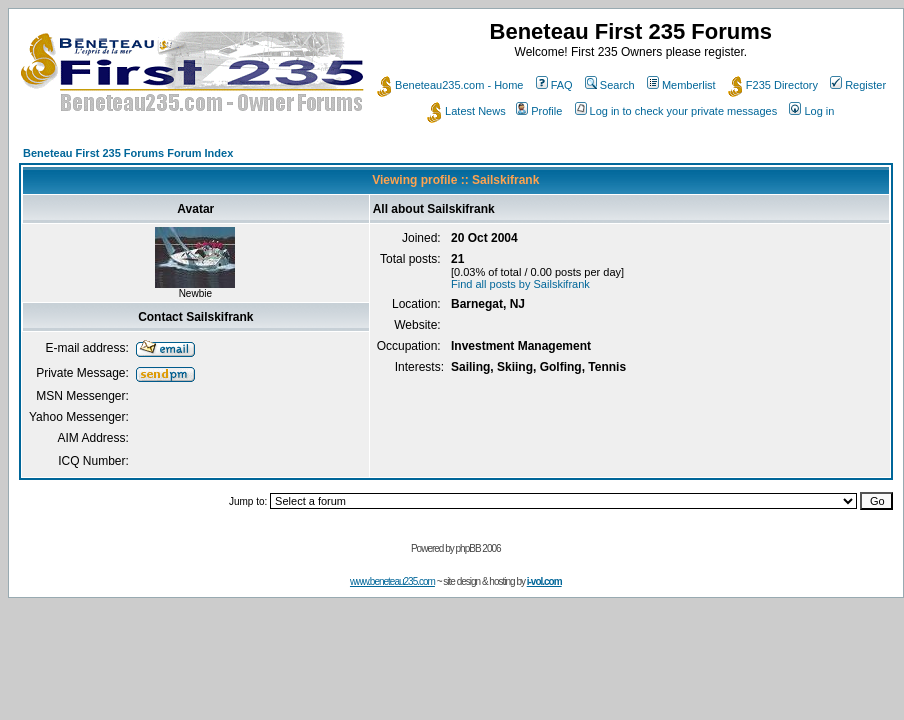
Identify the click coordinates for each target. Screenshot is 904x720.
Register (858, 85)
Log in (811, 111)
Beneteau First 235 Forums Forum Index (128, 153)
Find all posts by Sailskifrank (520, 284)
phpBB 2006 (478, 548)
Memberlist (681, 85)
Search (610, 85)
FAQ (554, 85)
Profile (539, 111)
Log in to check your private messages (676, 111)
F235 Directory (773, 85)
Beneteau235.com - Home (450, 85)
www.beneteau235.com (392, 581)
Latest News (466, 111)
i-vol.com (544, 581)
